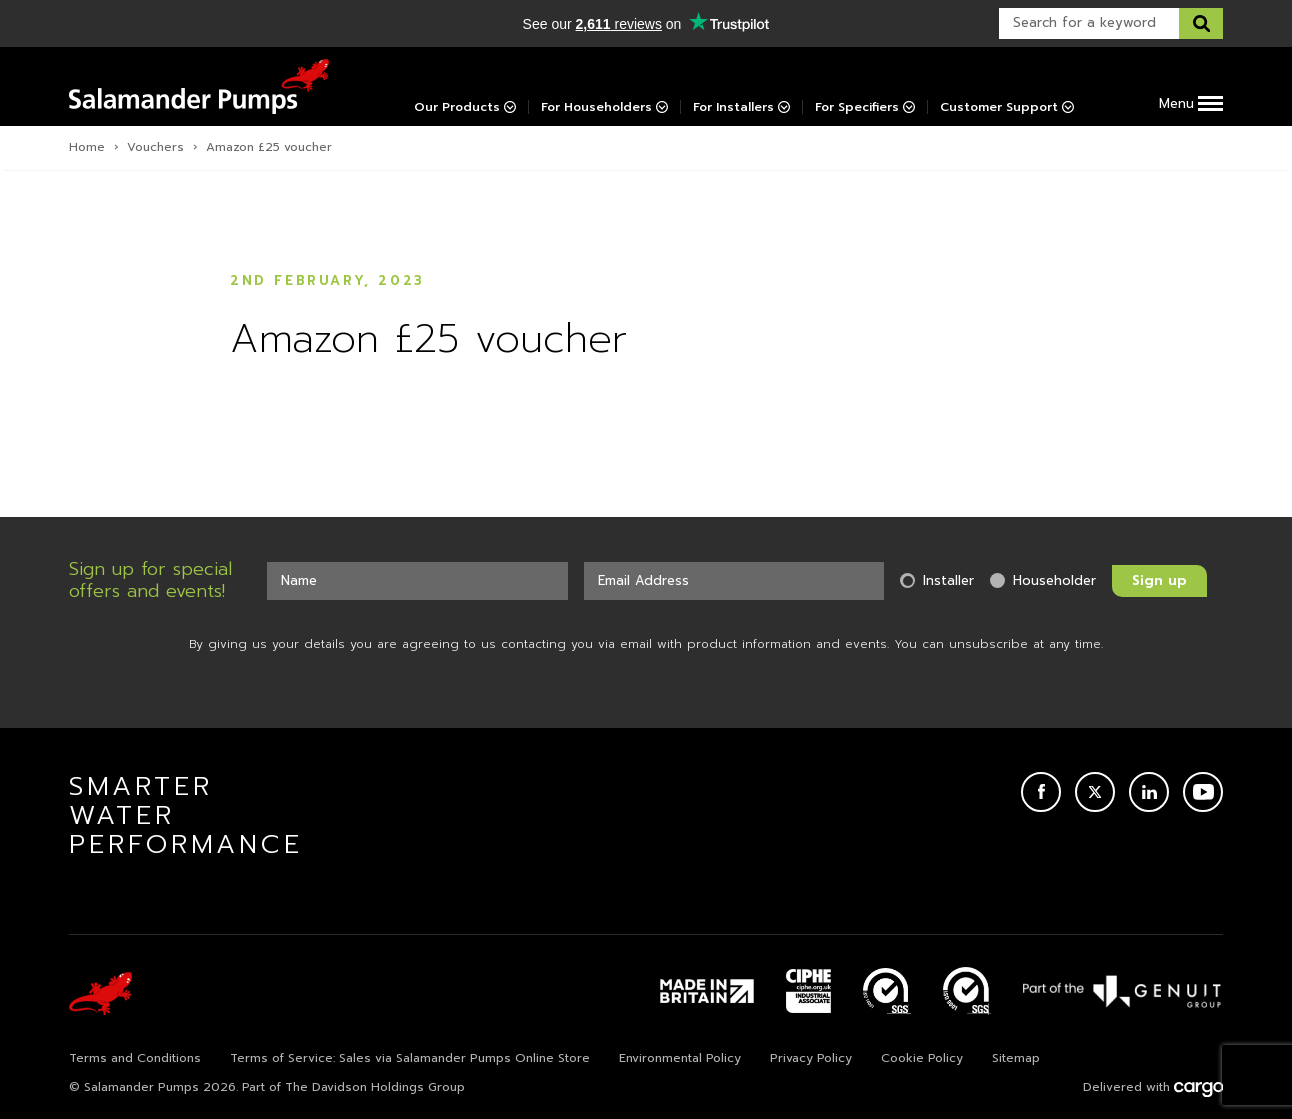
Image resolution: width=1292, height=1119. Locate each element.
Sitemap (1016, 1058)
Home (87, 147)
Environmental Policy (680, 1058)
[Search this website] (1201, 23)
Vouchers (155, 147)
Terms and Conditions (135, 1058)
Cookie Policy (922, 1058)
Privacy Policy (811, 1058)
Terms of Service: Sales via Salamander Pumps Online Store (410, 1058)
